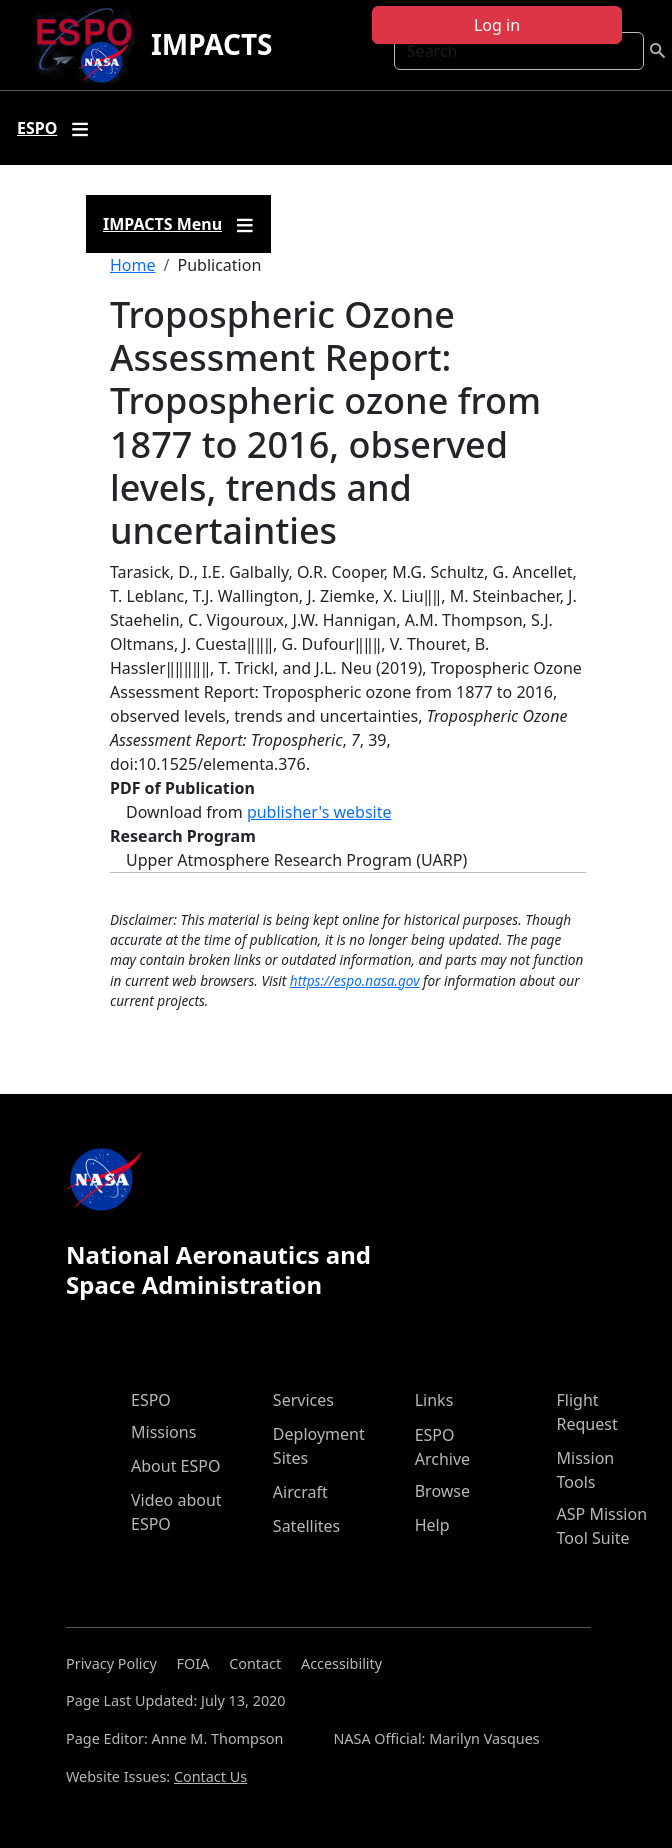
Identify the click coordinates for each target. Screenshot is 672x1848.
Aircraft (300, 1492)
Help (432, 1525)
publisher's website (319, 812)
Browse (442, 1491)
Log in (497, 25)
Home (133, 265)
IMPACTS (212, 44)
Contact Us (210, 1776)
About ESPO (175, 1466)
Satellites (306, 1526)
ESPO (151, 1400)
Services (303, 1400)
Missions (163, 1432)
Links (434, 1400)
